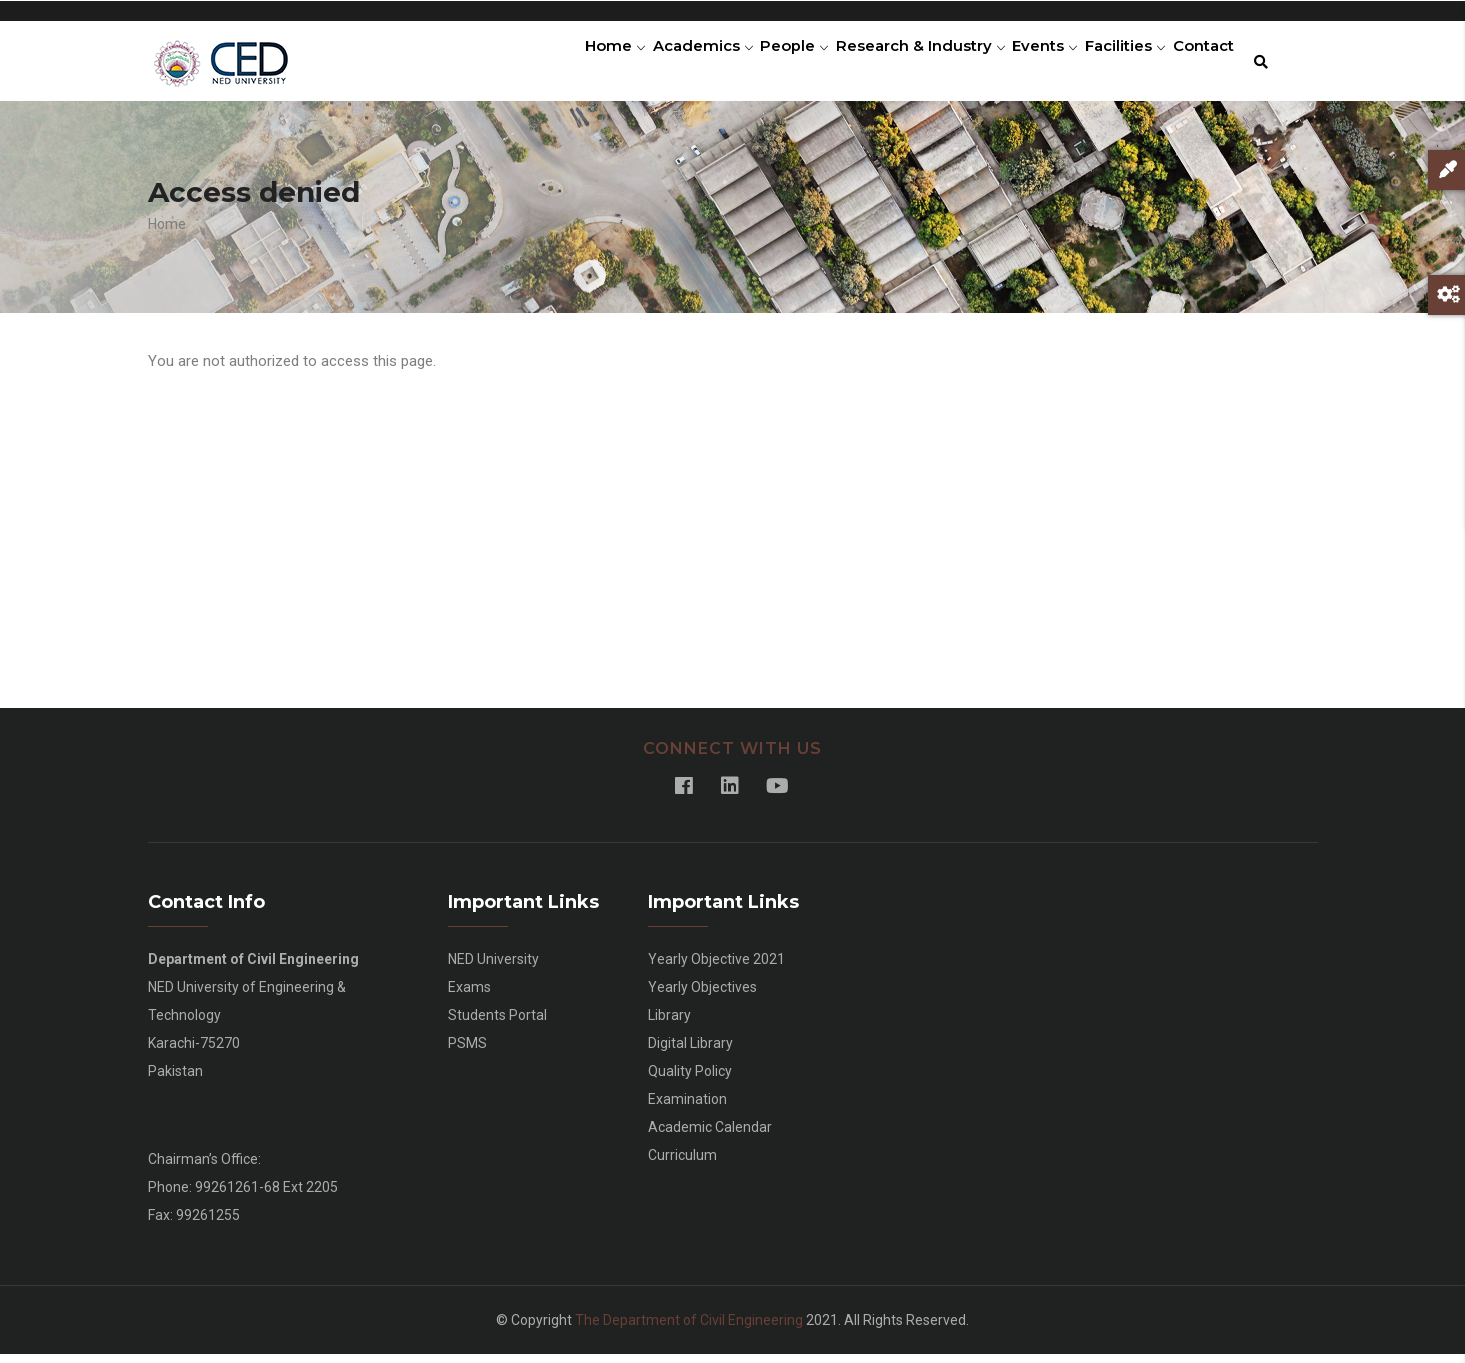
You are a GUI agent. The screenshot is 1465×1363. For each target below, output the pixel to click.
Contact (1198, 65)
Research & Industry (885, 65)
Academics (651, 65)
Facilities (1108, 65)
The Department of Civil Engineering (689, 1329)
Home (555, 65)
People (751, 65)
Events (1017, 65)
